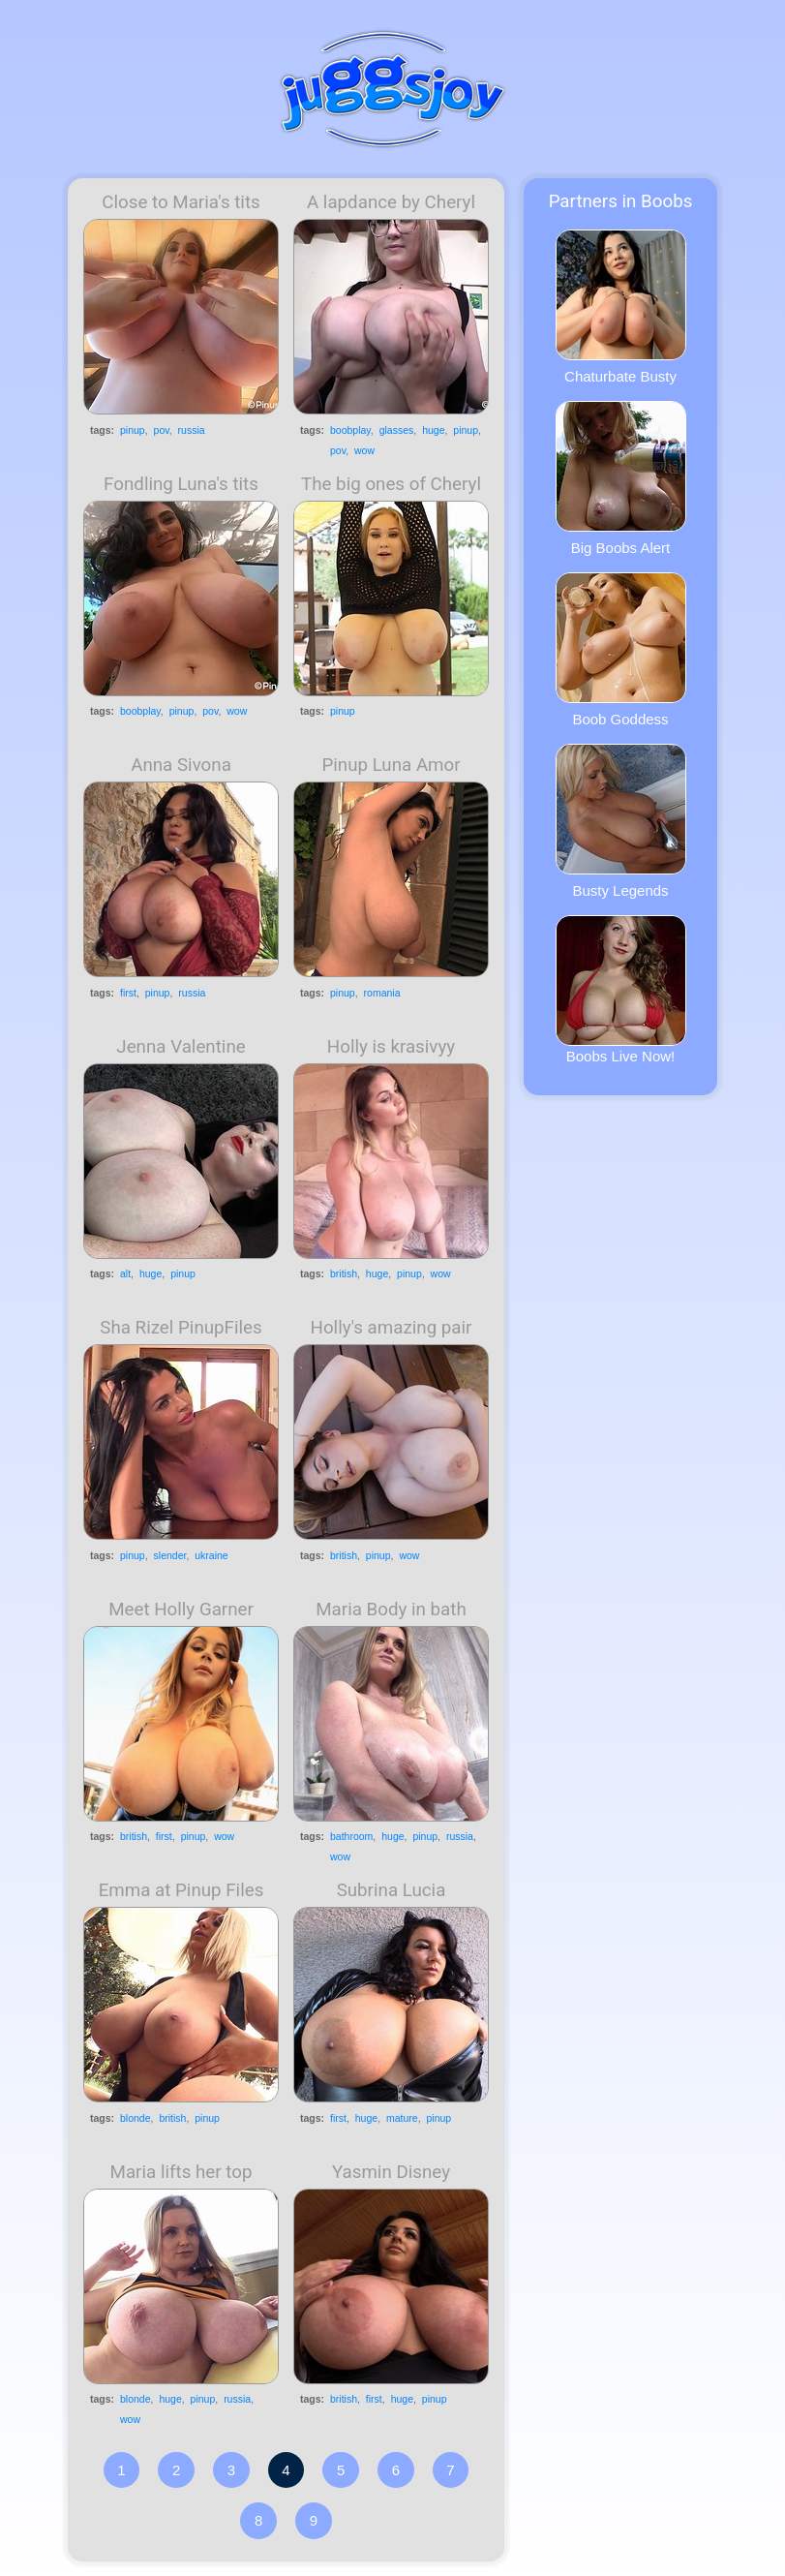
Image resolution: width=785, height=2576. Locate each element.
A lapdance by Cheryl (391, 202)
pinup (132, 430)
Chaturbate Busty (621, 307)
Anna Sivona (181, 765)
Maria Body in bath (391, 1609)
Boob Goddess (621, 649)
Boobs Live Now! (621, 989)
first (128, 992)
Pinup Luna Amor (390, 765)
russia (191, 430)
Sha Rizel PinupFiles (180, 1327)
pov (161, 430)
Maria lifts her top (181, 2172)
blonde (135, 2118)
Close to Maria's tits (180, 202)
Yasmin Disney (391, 2172)
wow (364, 450)
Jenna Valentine (180, 1047)
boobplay (350, 430)
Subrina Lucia (391, 1890)
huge (433, 430)
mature (402, 2118)
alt (125, 1273)
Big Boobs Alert (621, 478)
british (343, 1273)
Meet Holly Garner (181, 1609)
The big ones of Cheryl (391, 484)
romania (382, 992)
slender (170, 1555)
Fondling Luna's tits (181, 484)
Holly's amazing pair (391, 1327)
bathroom (351, 1836)
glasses (396, 430)
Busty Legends (621, 821)
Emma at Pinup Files (181, 1890)
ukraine (211, 1555)
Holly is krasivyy (391, 1047)
